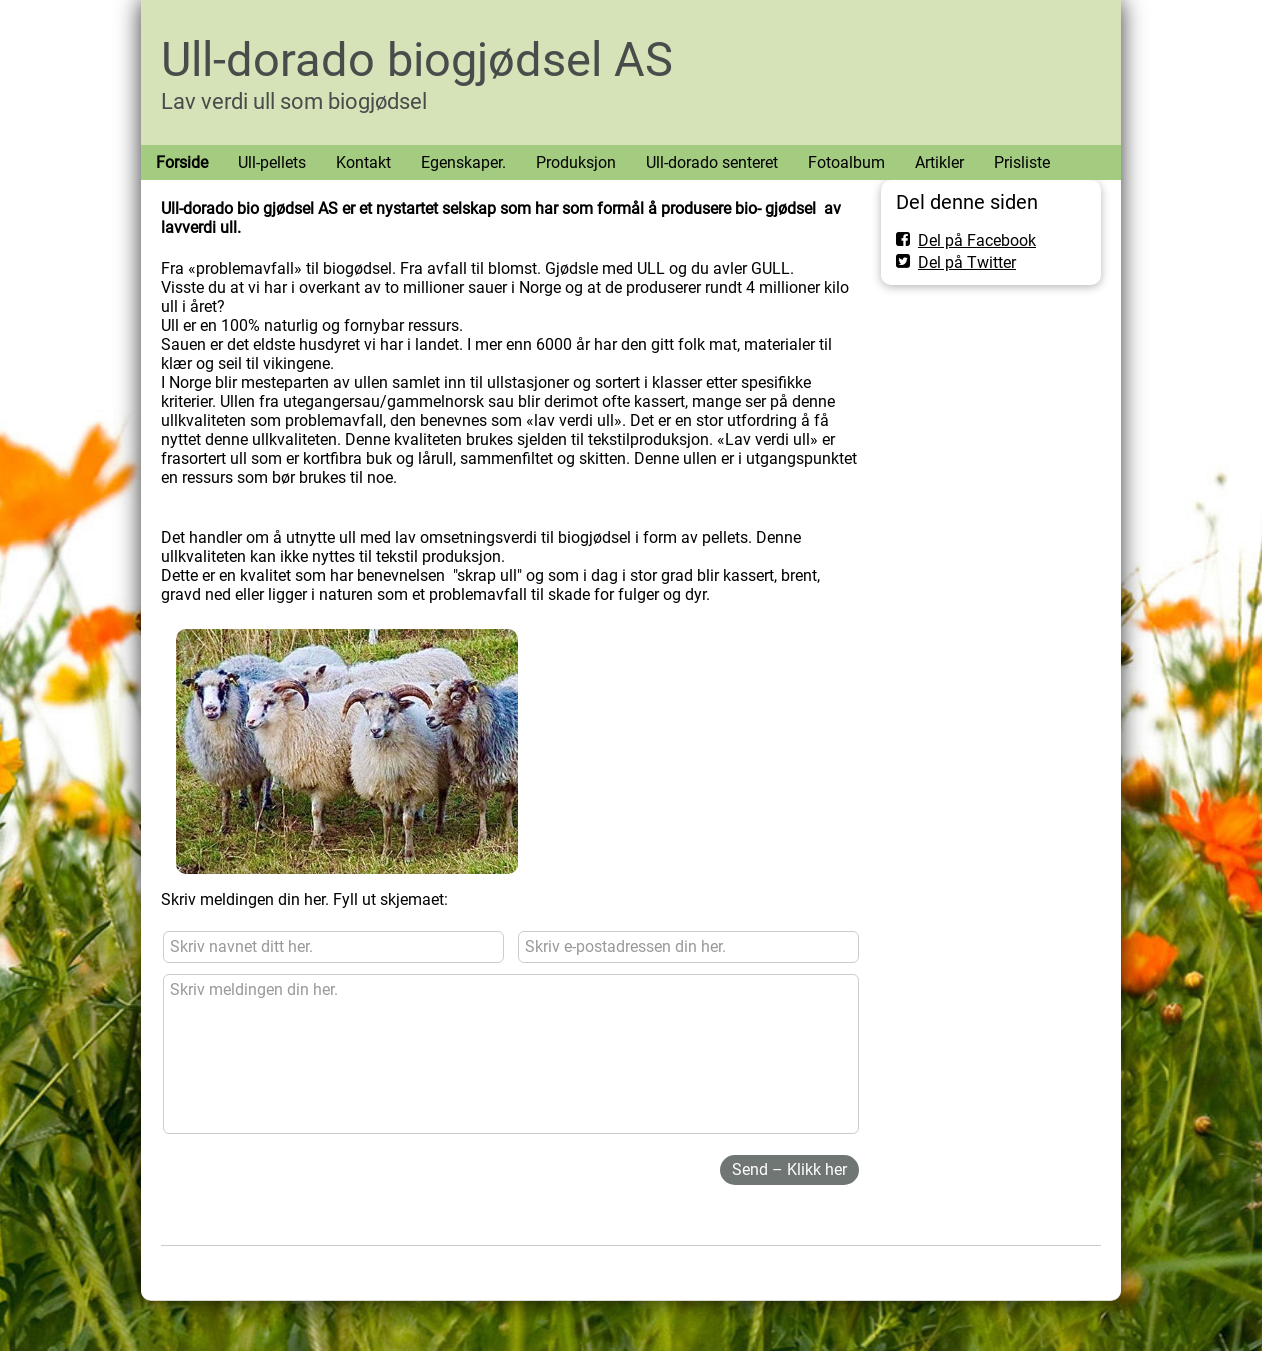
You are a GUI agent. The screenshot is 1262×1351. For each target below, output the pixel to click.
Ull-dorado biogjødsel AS (417, 59)
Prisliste (1022, 162)
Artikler (939, 162)
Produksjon (576, 162)
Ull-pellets (272, 162)
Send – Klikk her (789, 1169)
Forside (182, 162)
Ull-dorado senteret (712, 162)
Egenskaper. (463, 162)
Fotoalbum (846, 162)
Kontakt (363, 162)
